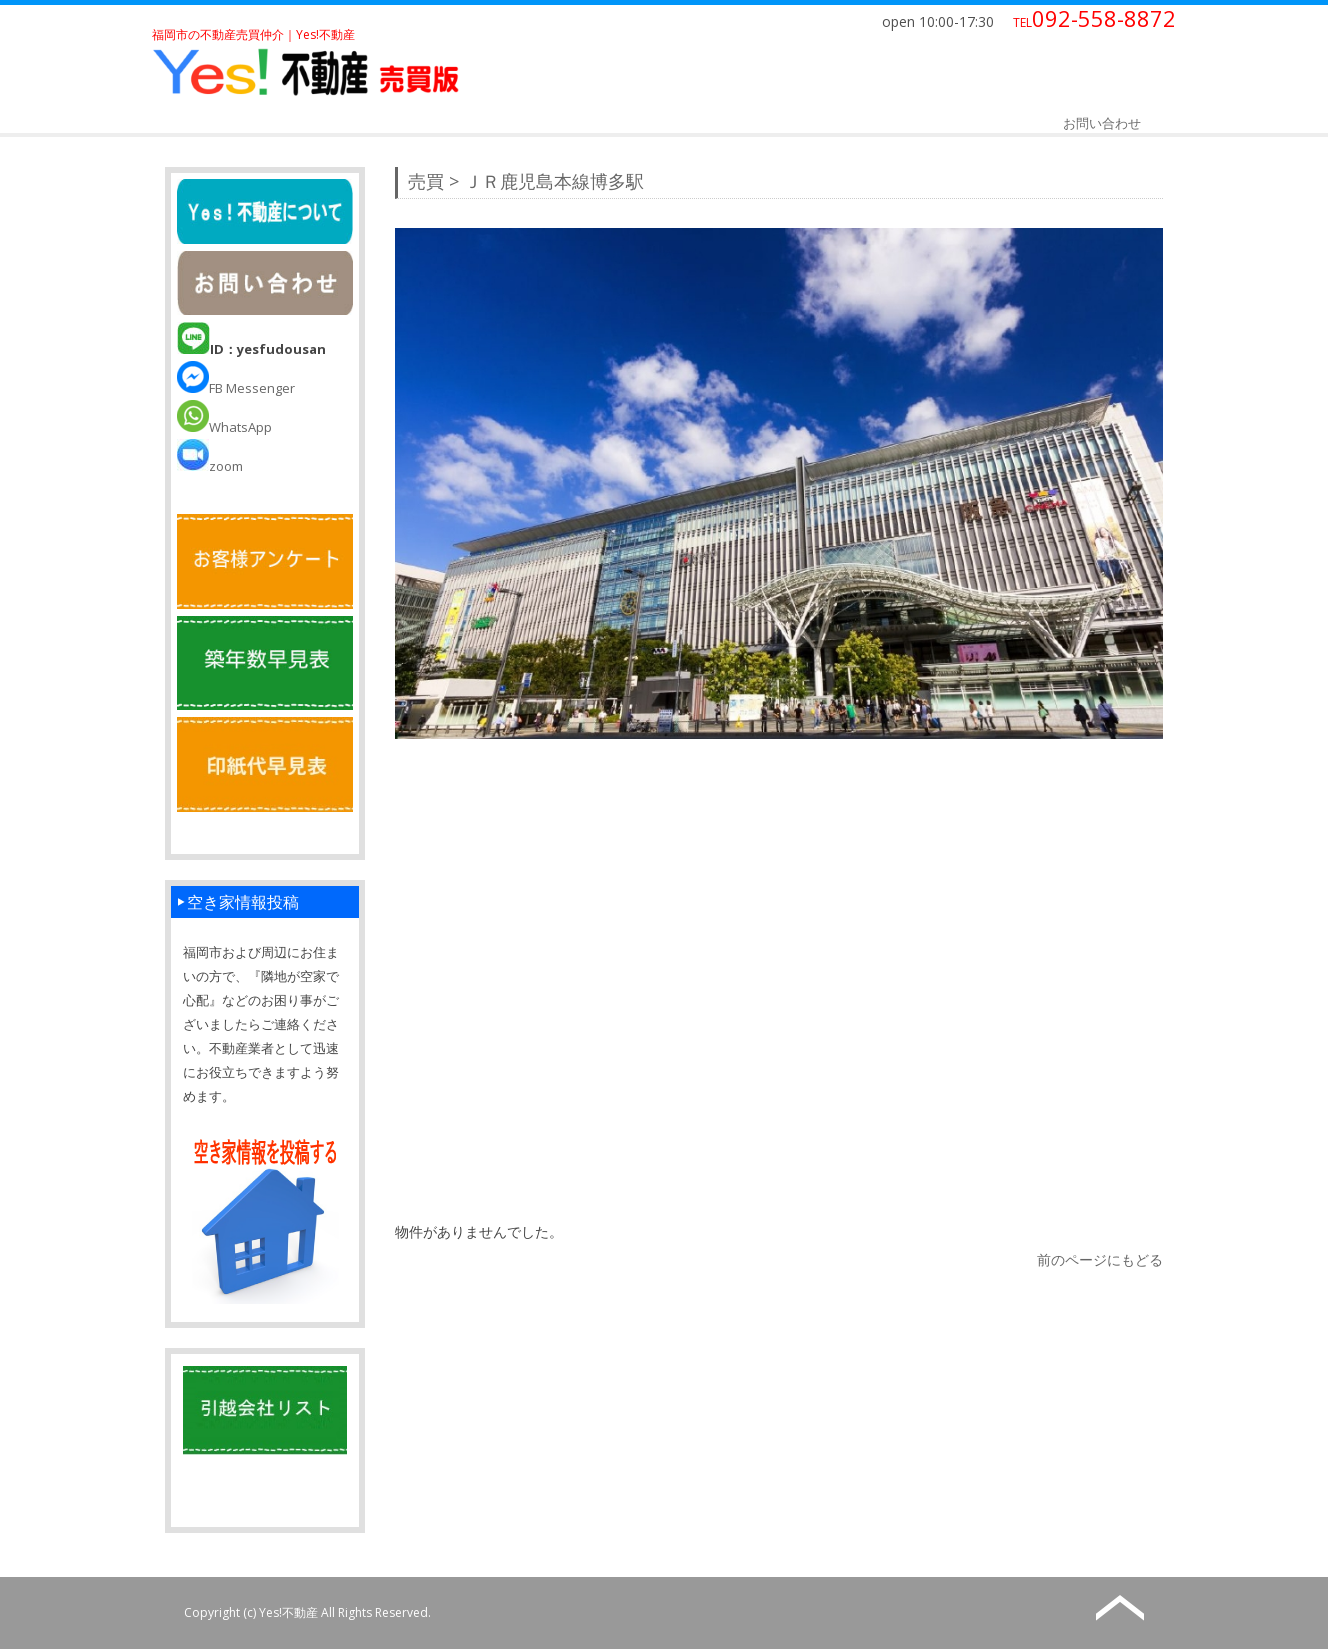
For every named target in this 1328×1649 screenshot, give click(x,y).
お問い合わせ (1102, 123)
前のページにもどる (1100, 1259)
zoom (210, 466)
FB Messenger (236, 388)
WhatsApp (224, 427)
